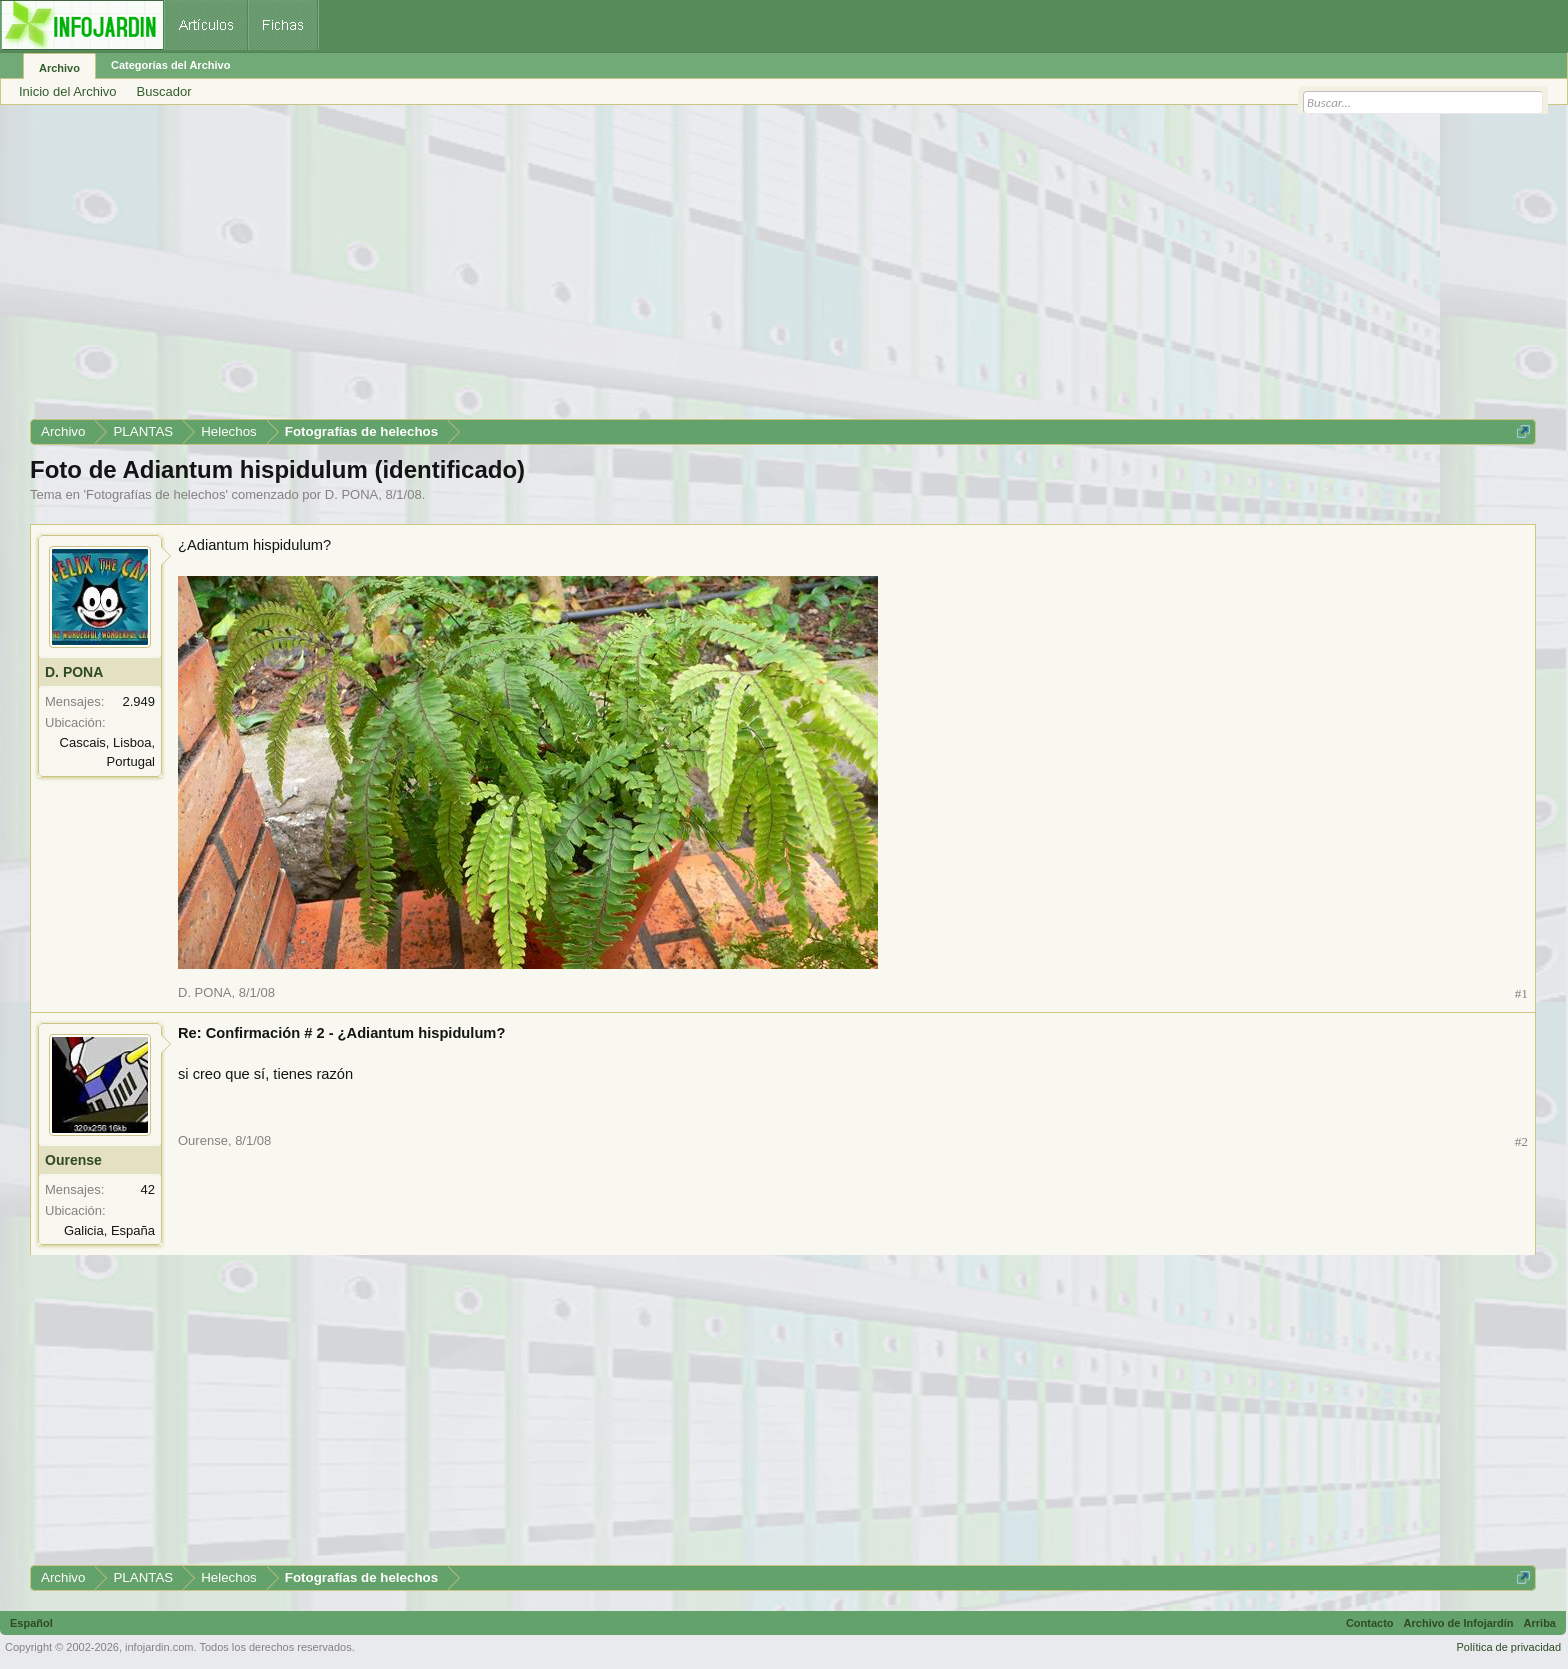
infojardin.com (159, 1647)
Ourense (73, 1160)
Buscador (164, 91)
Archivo (59, 68)
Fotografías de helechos (155, 494)
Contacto (1370, 1623)
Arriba (1540, 1623)
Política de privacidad (1508, 1647)
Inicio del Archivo (68, 91)
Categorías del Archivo (170, 65)
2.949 (138, 701)
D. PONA (351, 494)
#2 (1521, 1141)
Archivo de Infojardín (1459, 1623)
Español (31, 1623)
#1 (1521, 993)
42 (148, 1189)
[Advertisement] (630, 269)
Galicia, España (109, 1230)
